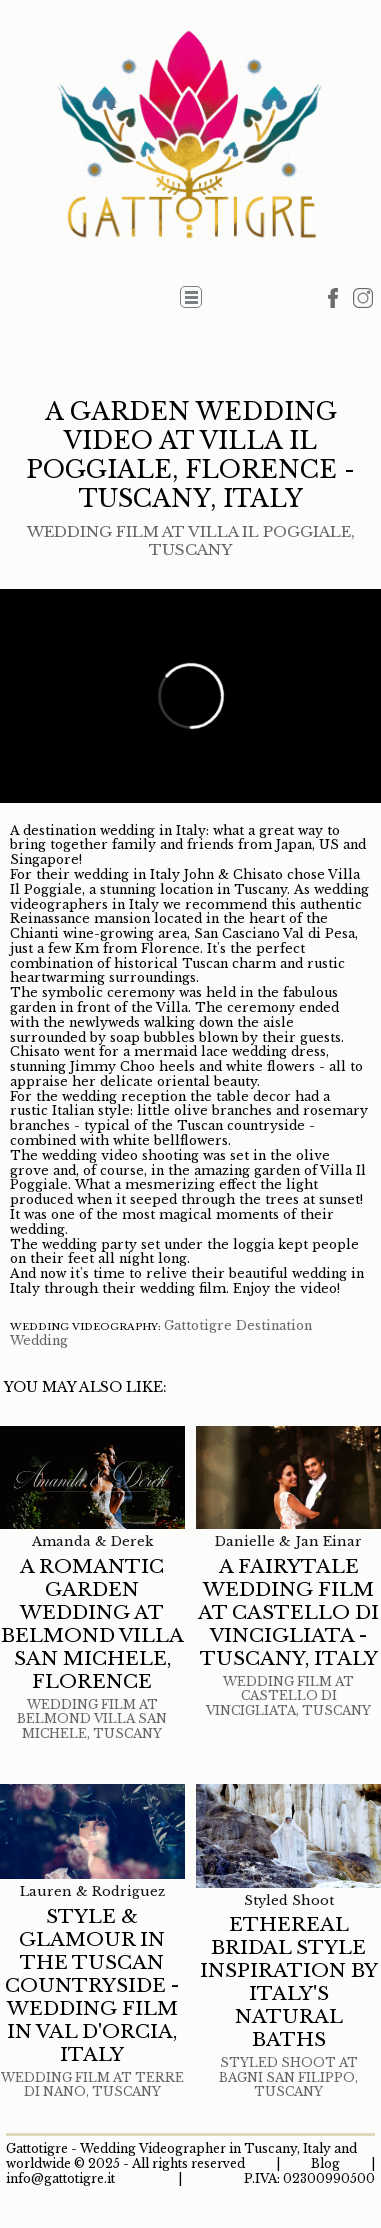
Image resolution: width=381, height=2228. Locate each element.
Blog (325, 2163)
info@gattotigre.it (60, 2178)
